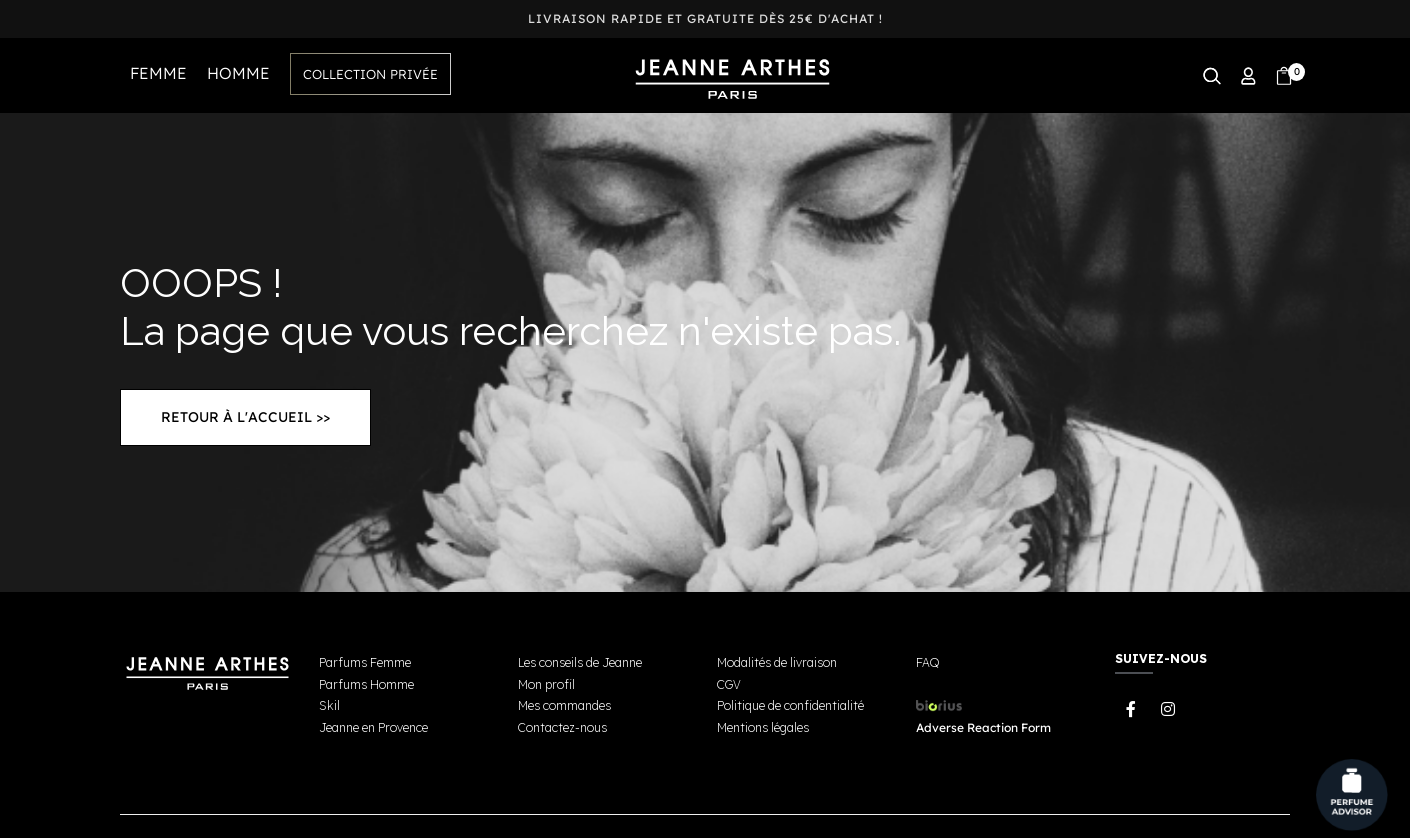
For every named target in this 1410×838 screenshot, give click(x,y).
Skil (329, 705)
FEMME (158, 73)
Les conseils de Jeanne (580, 662)
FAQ (927, 662)
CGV (729, 684)
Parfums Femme (365, 662)
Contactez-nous (562, 727)
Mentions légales (763, 727)
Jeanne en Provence (373, 727)
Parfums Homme (366, 684)
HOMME (238, 73)
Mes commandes (564, 705)
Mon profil (546, 684)
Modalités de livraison (777, 662)
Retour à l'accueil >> (245, 417)
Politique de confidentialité (790, 705)
